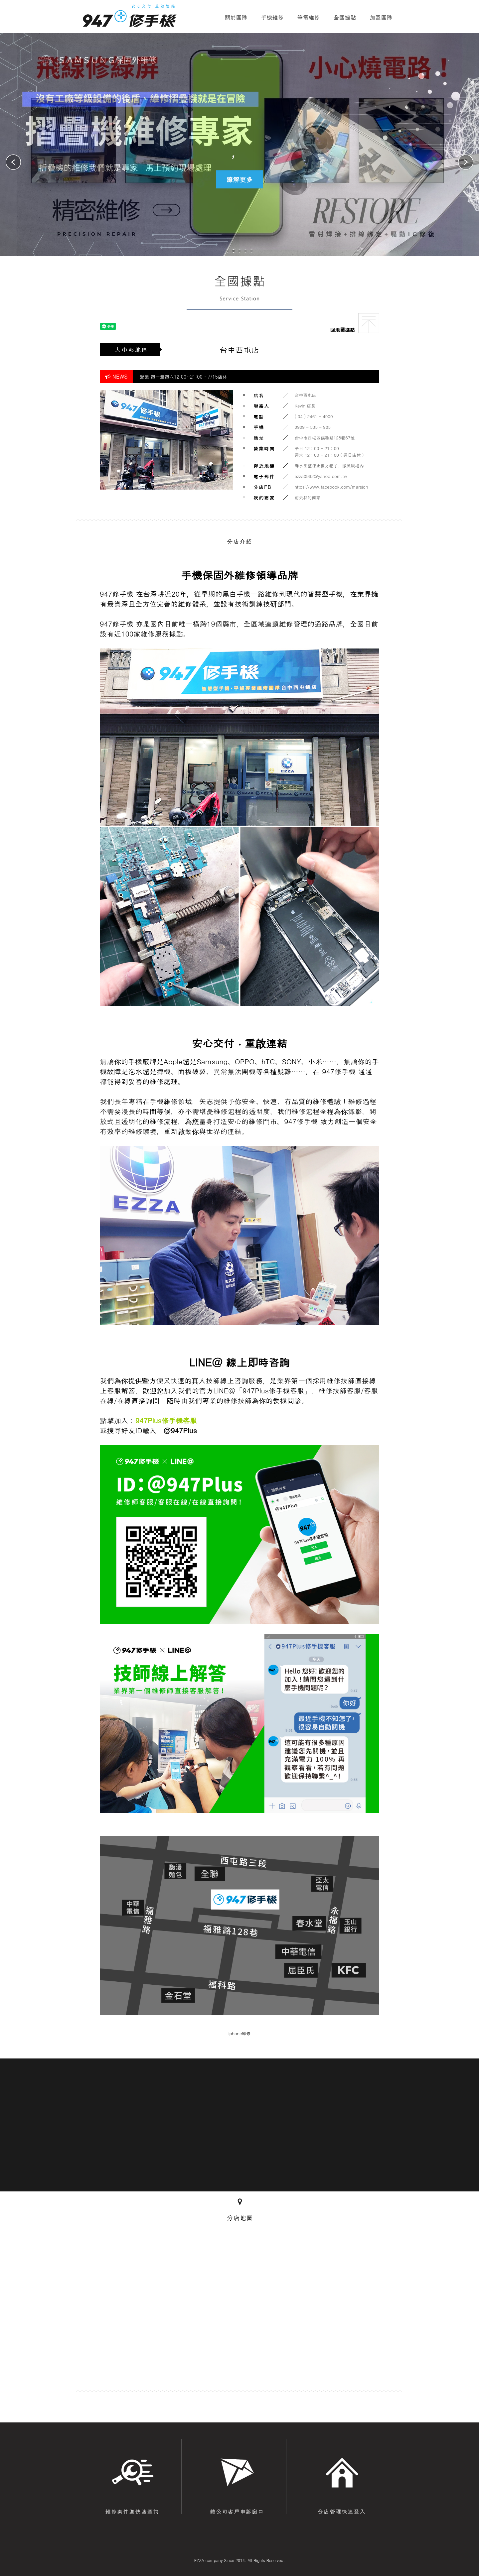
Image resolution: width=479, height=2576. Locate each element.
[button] (466, 163)
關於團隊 (236, 17)
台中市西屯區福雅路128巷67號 (325, 437)
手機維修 (272, 17)
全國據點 (345, 17)
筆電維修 (308, 17)
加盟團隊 (381, 17)
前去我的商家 (308, 497)
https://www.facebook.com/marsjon (331, 487)
